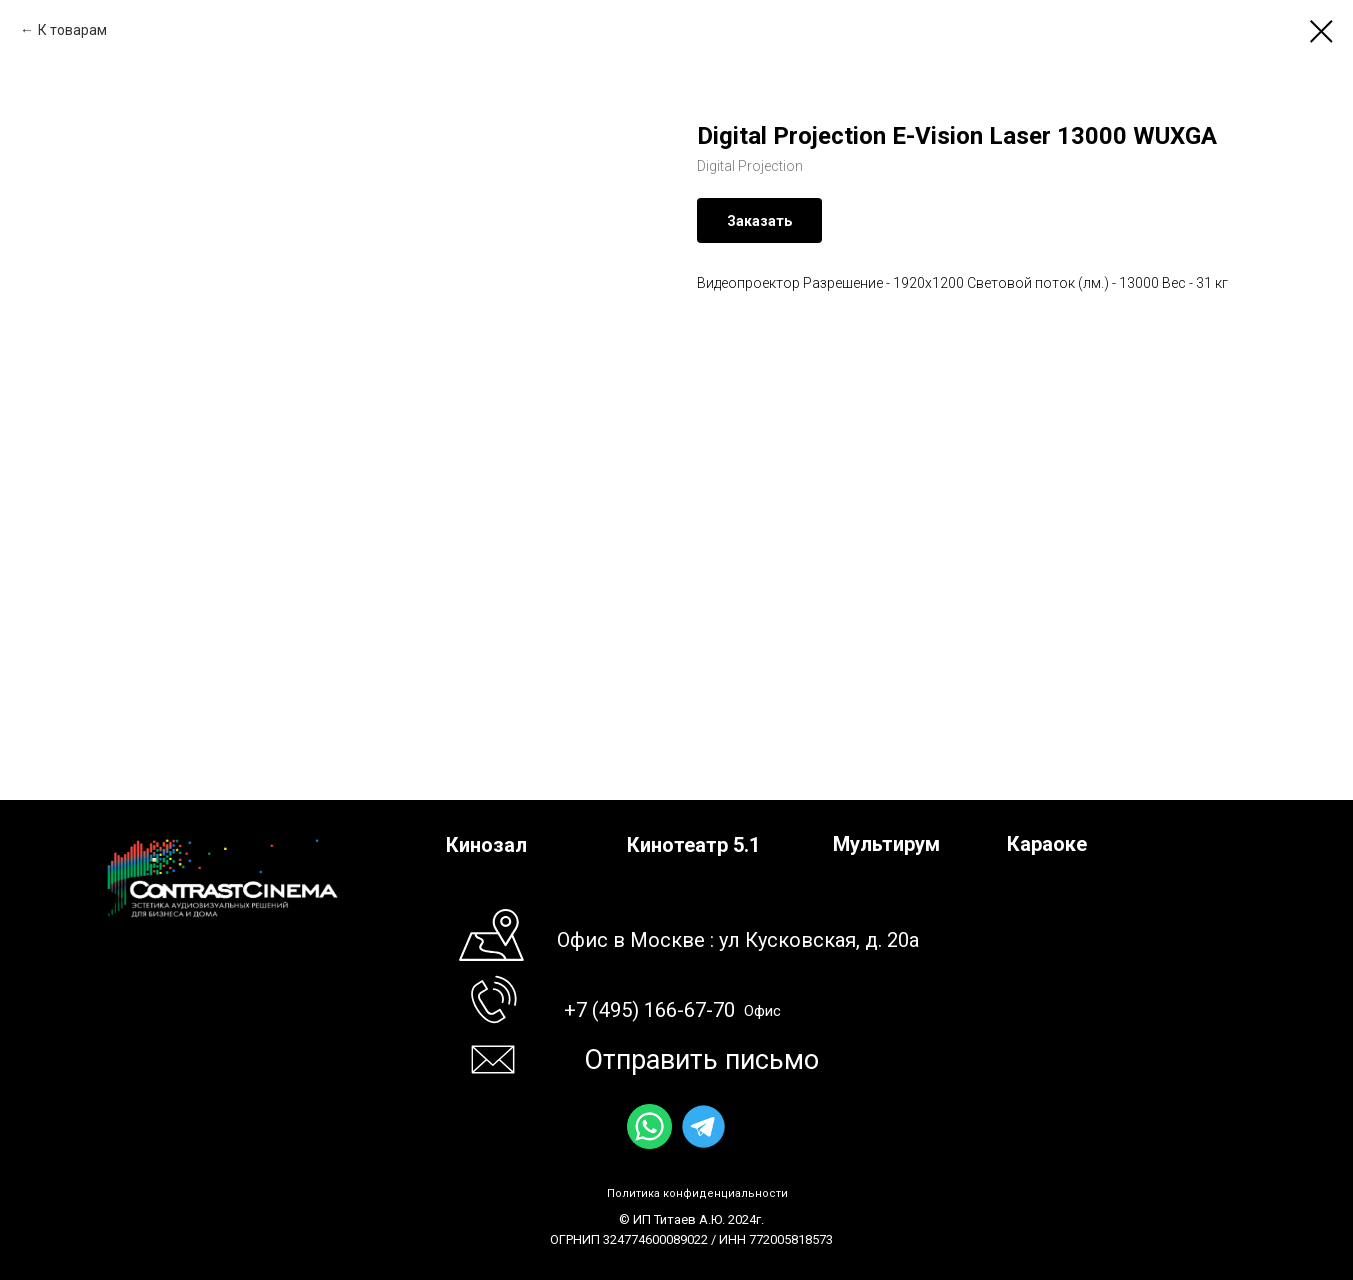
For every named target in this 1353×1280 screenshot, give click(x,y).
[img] (649, 1126)
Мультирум (886, 844)
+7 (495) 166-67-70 (649, 1010)
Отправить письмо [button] (701, 1060)
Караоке (1047, 844)
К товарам (72, 30)
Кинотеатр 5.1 (693, 845)
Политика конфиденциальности (697, 1193)
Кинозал (486, 845)
